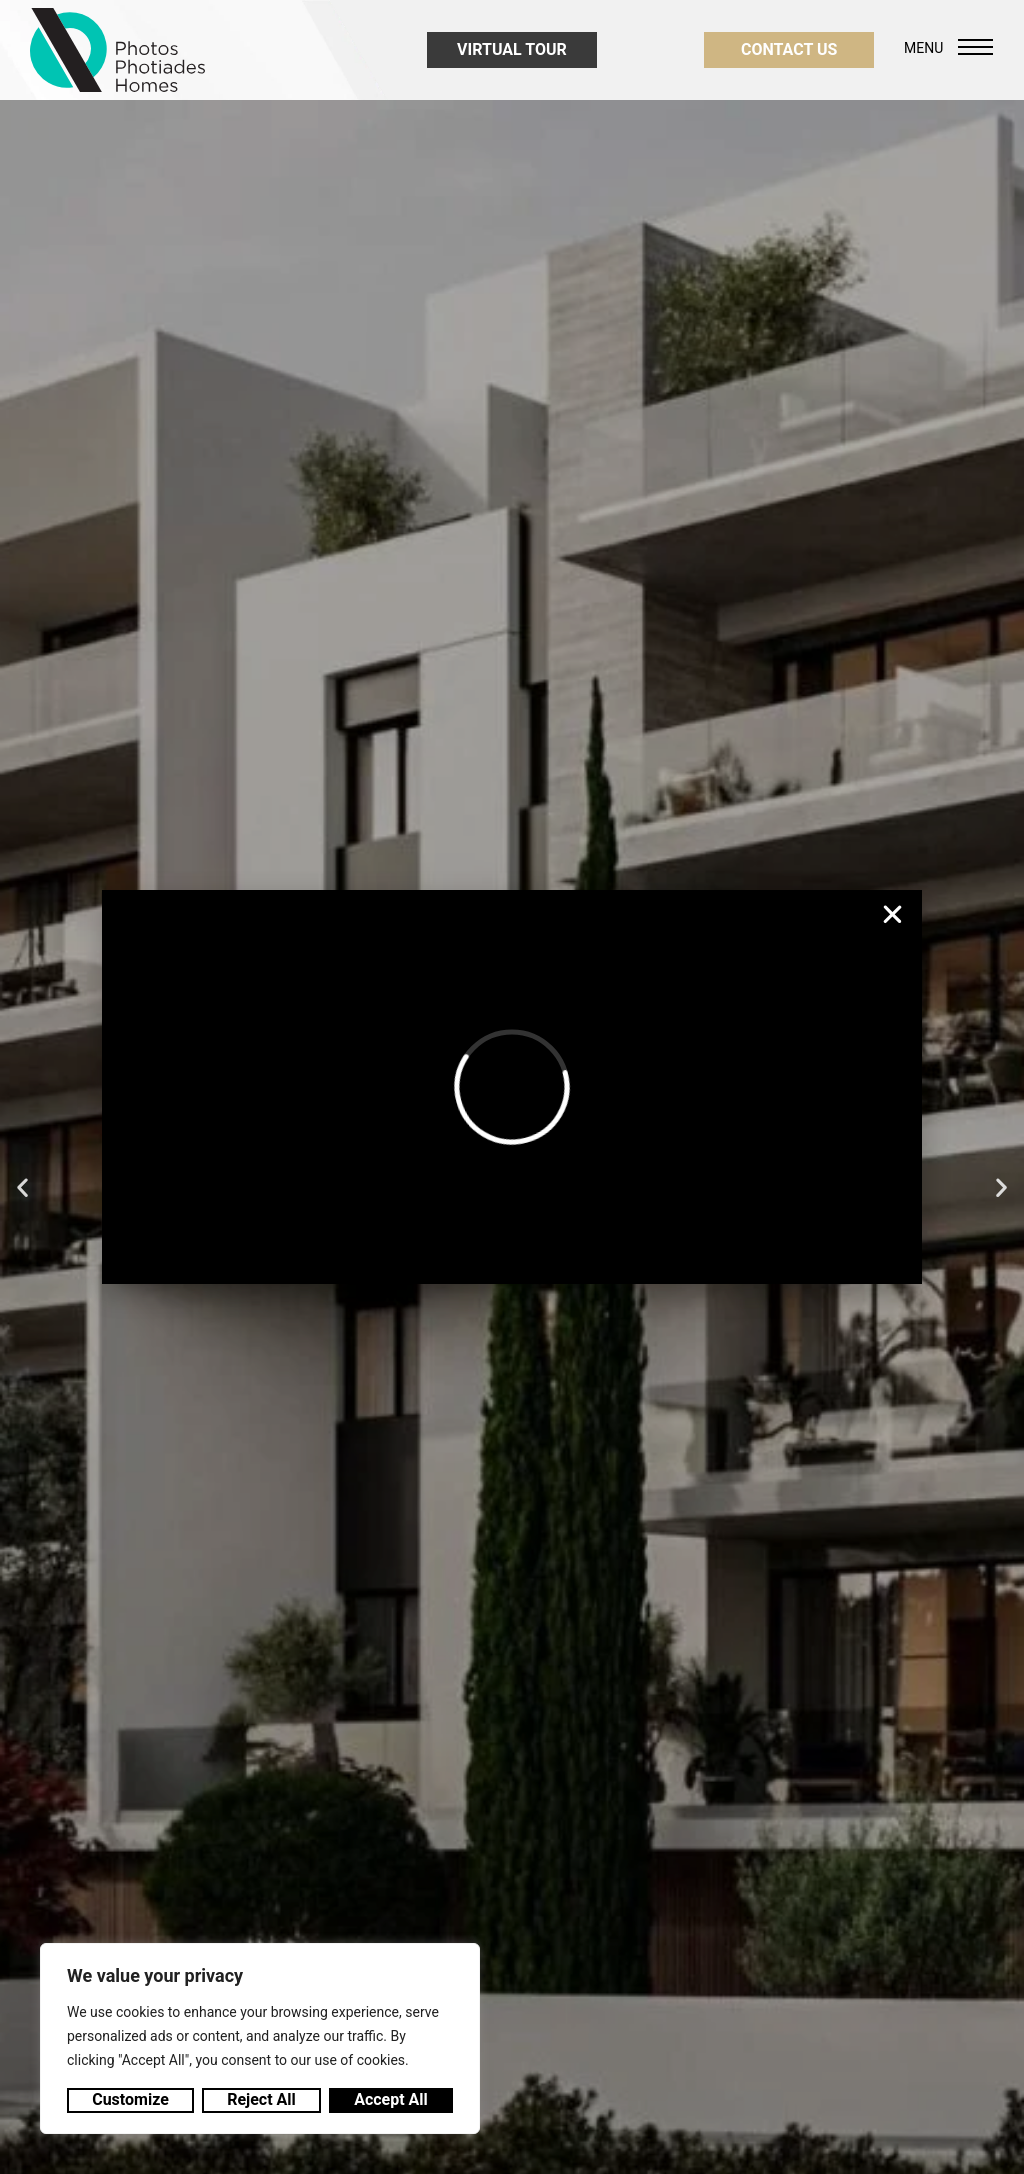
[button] (892, 914)
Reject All (261, 2099)
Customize (130, 2099)
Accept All (391, 2099)
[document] (512, 1087)
